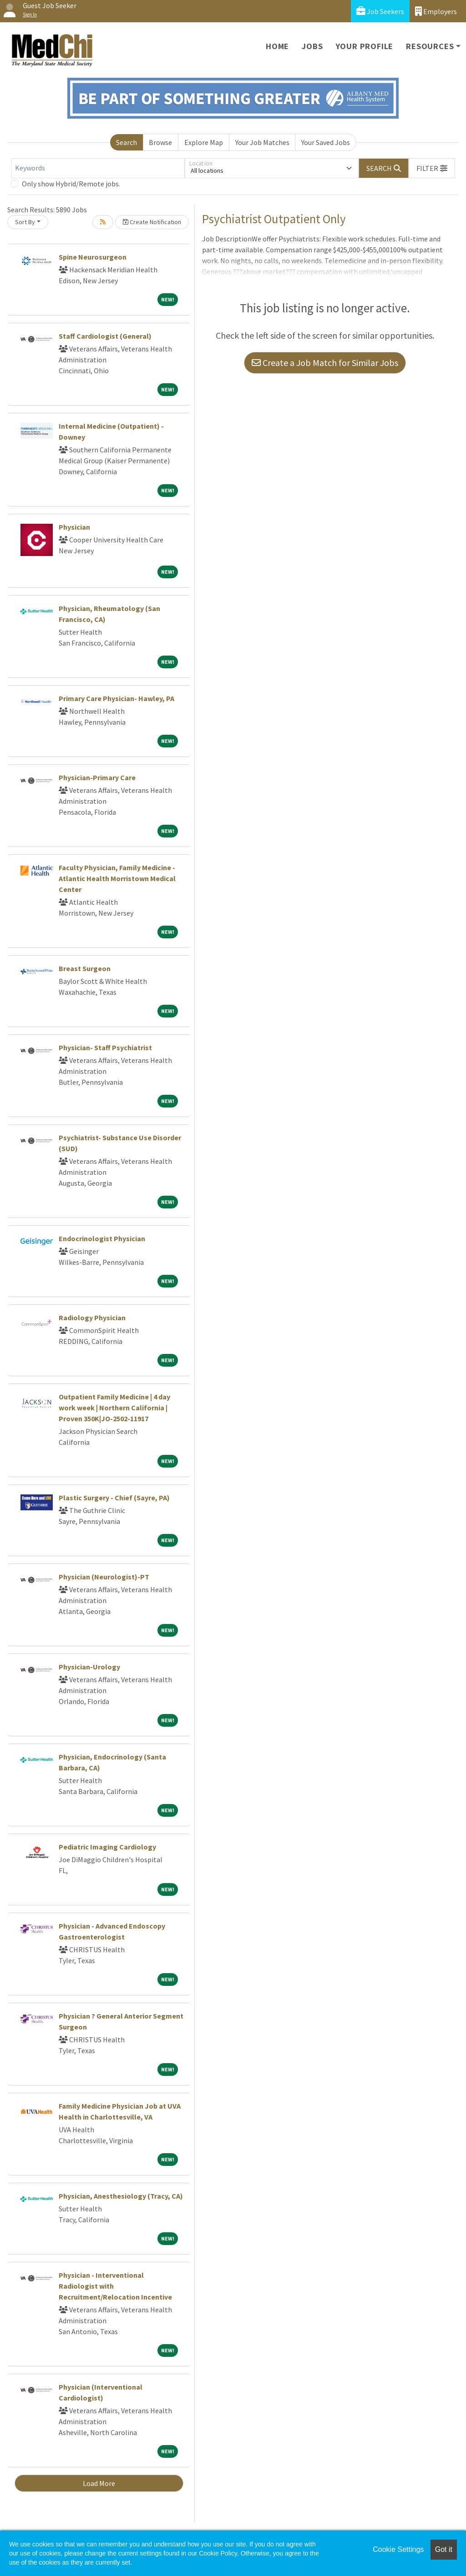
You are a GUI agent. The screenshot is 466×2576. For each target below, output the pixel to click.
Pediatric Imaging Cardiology (107, 1846)
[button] (432, 168)
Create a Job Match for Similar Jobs (325, 362)
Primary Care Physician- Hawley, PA (116, 698)
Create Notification (152, 222)
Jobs (312, 46)
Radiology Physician (92, 1317)
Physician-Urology (89, 1666)
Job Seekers (380, 11)
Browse (160, 142)
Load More (99, 2483)
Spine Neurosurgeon (93, 256)
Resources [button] (430, 46)
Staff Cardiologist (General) (105, 336)
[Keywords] (98, 168)
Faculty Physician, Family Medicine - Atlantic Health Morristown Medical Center (117, 878)
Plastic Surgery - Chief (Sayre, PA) (114, 1497)
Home (277, 46)
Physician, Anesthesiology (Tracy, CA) (121, 2195)
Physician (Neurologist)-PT (104, 1576)
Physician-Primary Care (97, 777)
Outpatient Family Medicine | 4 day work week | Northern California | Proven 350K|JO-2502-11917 (114, 1407)
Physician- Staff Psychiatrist (105, 1047)
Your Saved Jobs (325, 142)
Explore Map (203, 142)
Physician (74, 526)
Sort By (25, 222)
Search (126, 142)
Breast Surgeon (85, 968)
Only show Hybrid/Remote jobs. (71, 183)
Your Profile (365, 46)
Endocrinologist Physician (102, 1238)
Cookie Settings (398, 2549)
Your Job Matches (262, 142)
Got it (443, 2549)
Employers (436, 11)
